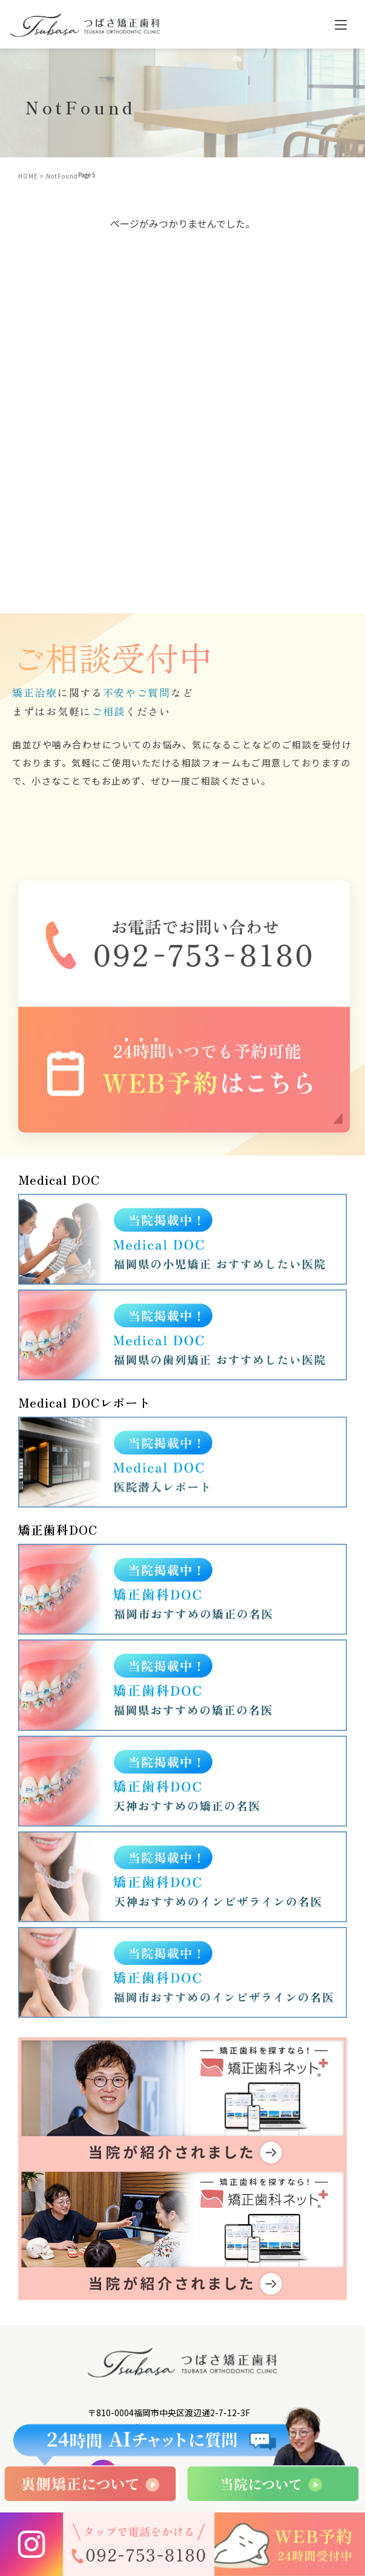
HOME (28, 175)
